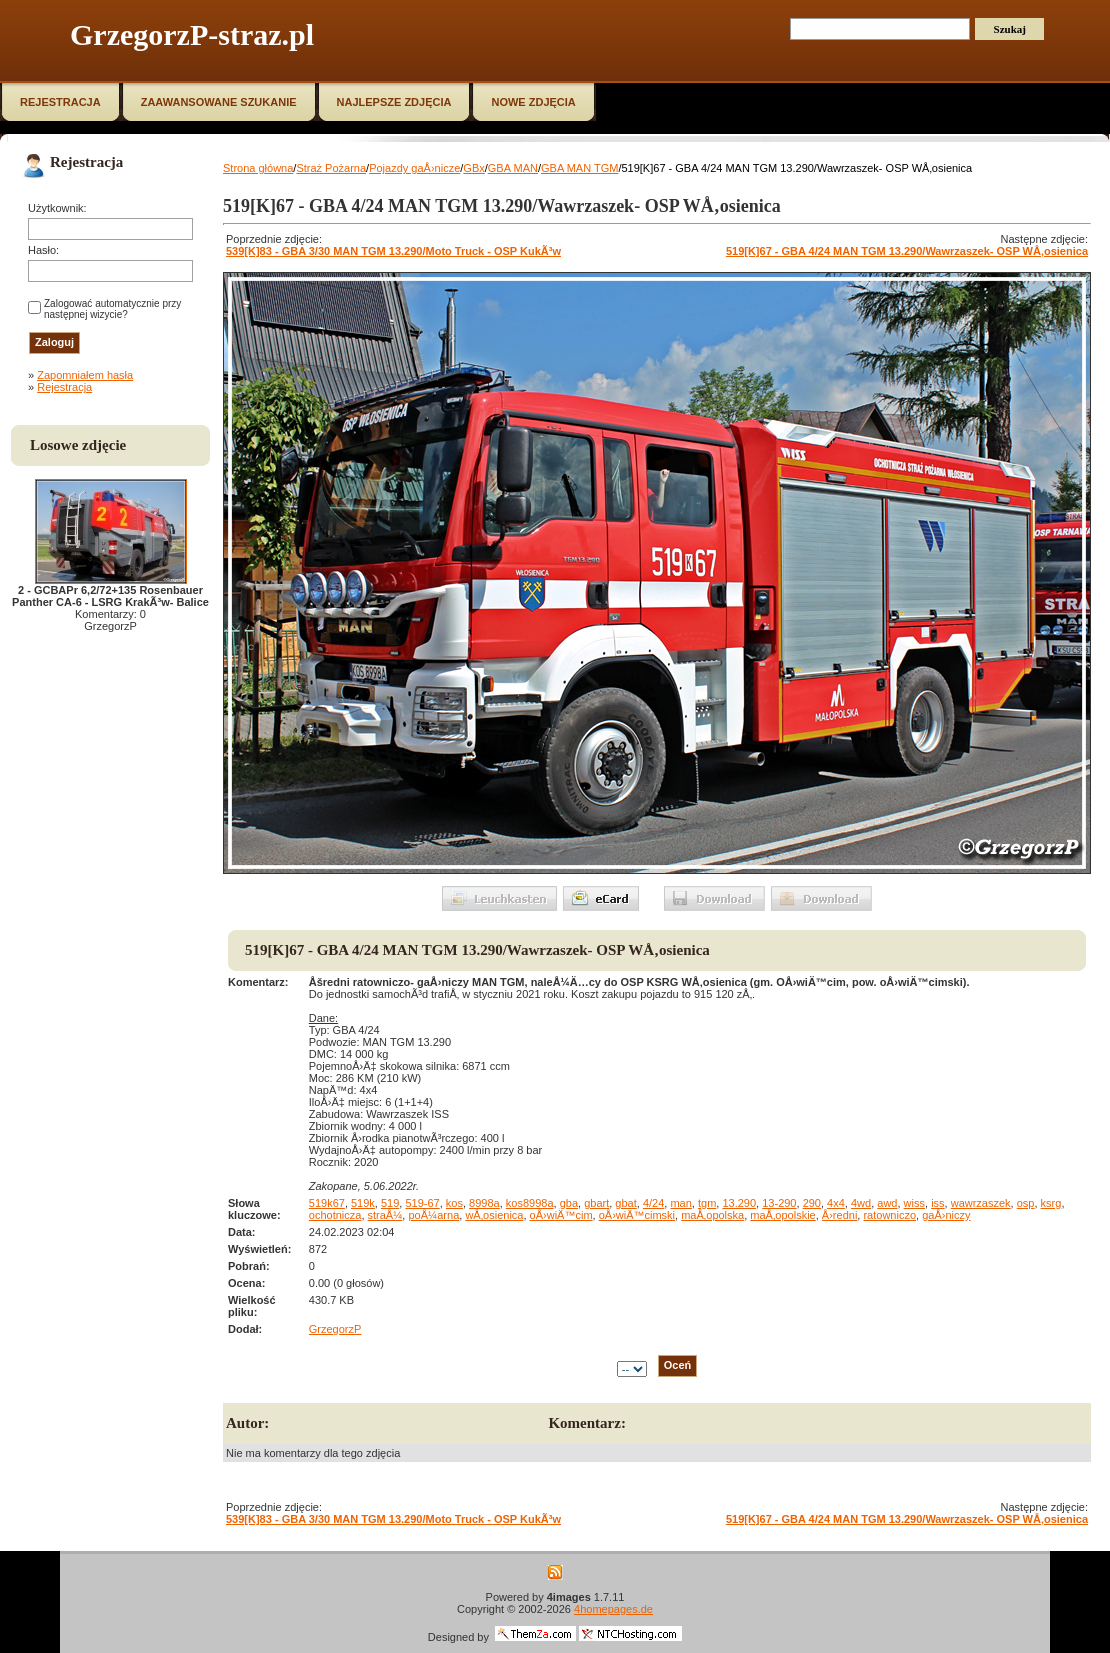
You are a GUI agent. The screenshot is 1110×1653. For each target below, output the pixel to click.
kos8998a (530, 1203)
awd (887, 1203)
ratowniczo (889, 1215)
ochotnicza (335, 1215)
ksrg (1051, 1203)
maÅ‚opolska (712, 1215)
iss (937, 1203)
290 (812, 1203)
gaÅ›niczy (946, 1215)
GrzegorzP (335, 1329)
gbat (625, 1203)
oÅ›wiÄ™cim (561, 1215)
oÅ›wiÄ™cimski (637, 1215)
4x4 (836, 1203)
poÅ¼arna (433, 1215)
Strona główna (258, 168)
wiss (914, 1203)
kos (454, 1203)
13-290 (779, 1203)
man (680, 1203)
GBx (473, 168)
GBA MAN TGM (579, 168)
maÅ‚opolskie (782, 1215)
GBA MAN (513, 168)
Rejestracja (64, 387)
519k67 (327, 1203)
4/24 (653, 1203)
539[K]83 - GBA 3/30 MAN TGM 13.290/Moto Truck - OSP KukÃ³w (393, 251)
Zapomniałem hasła (85, 375)
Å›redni (839, 1215)
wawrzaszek (981, 1203)
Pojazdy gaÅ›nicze (414, 168)
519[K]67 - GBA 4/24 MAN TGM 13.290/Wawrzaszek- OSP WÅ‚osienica (907, 251)
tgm (707, 1203)
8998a (484, 1203)
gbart (596, 1203)
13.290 (739, 1203)
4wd (861, 1203)
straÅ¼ (385, 1215)
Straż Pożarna (331, 168)
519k (363, 1203)
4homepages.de (613, 1609)
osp (1026, 1203)
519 (390, 1203)
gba (569, 1203)
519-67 (422, 1203)
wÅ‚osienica (494, 1215)
